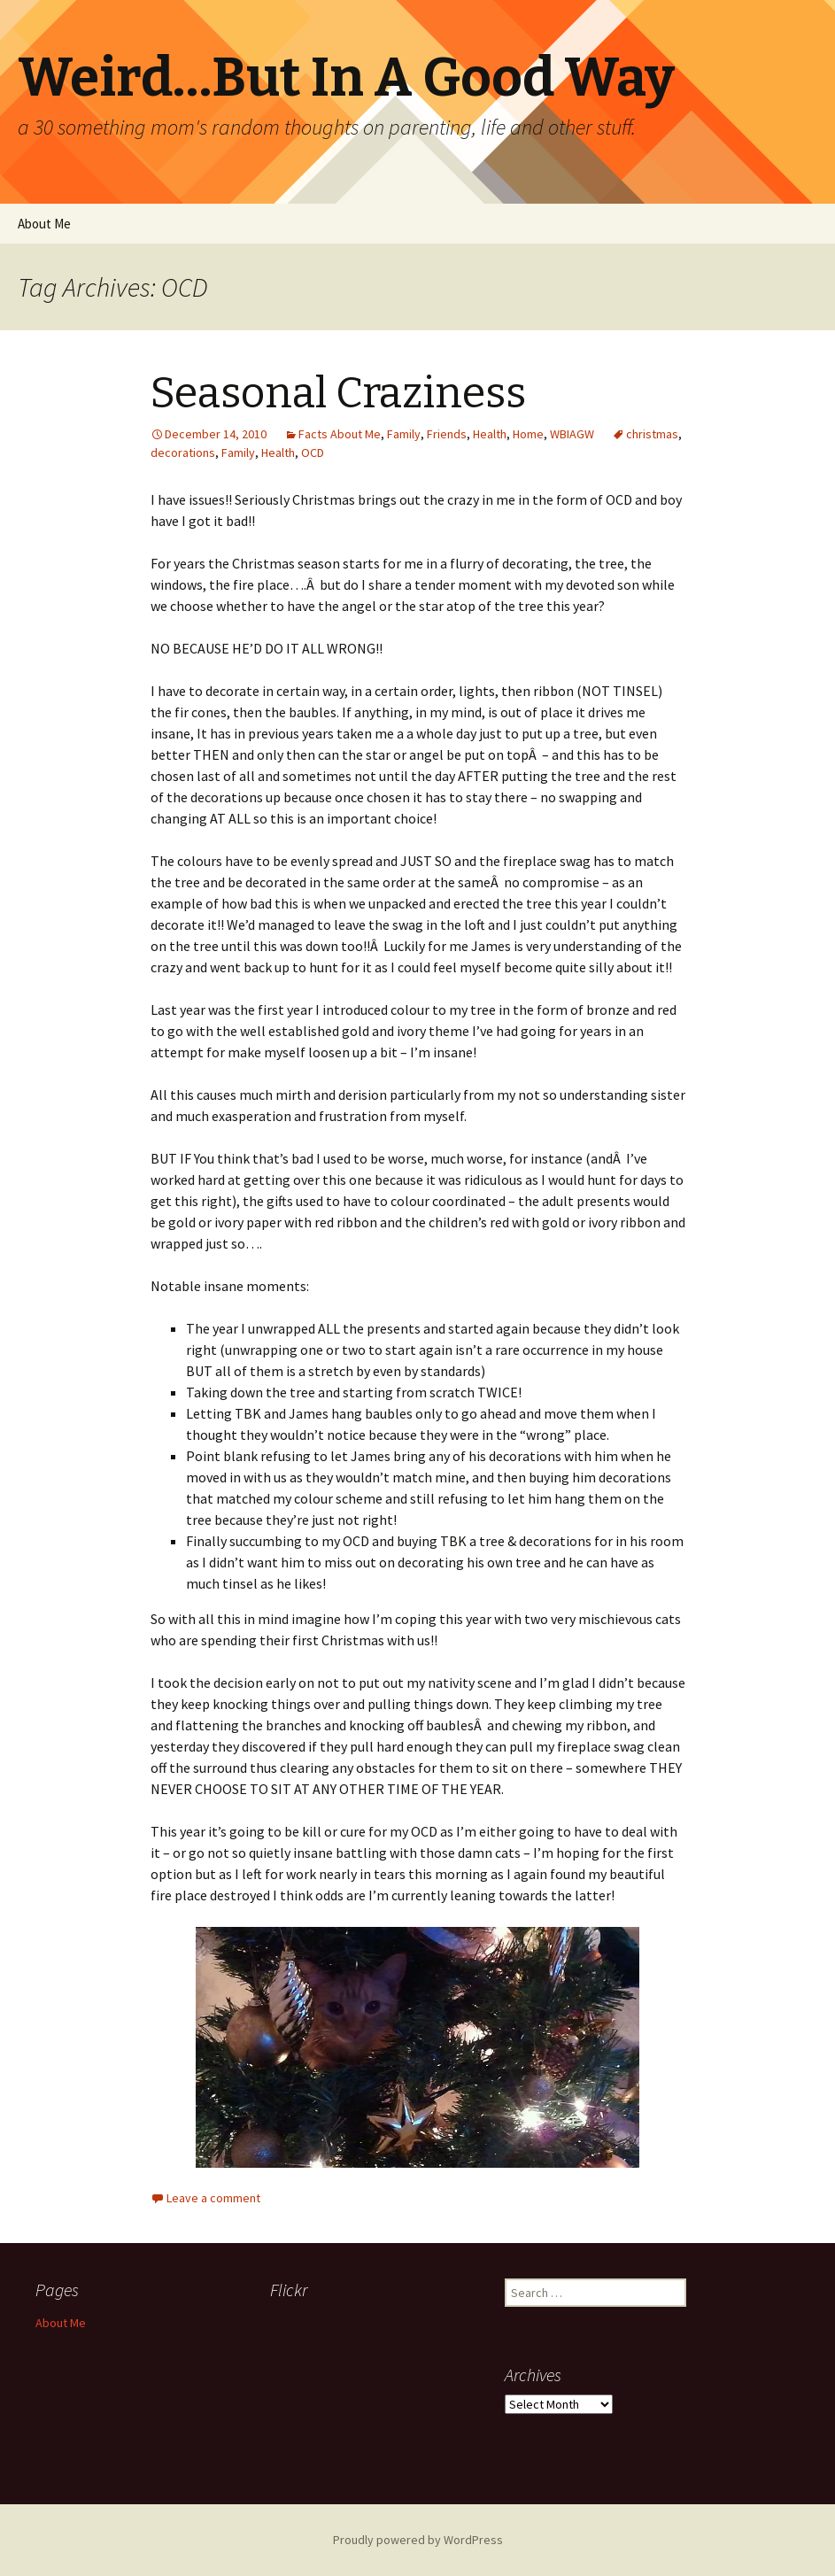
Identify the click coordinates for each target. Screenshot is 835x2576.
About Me (44, 223)
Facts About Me (339, 434)
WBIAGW (572, 434)
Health (489, 434)
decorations (183, 452)
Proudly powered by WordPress (418, 2540)
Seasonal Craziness (338, 393)
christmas (652, 434)
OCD (312, 452)
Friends (447, 434)
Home (528, 434)
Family (404, 434)
